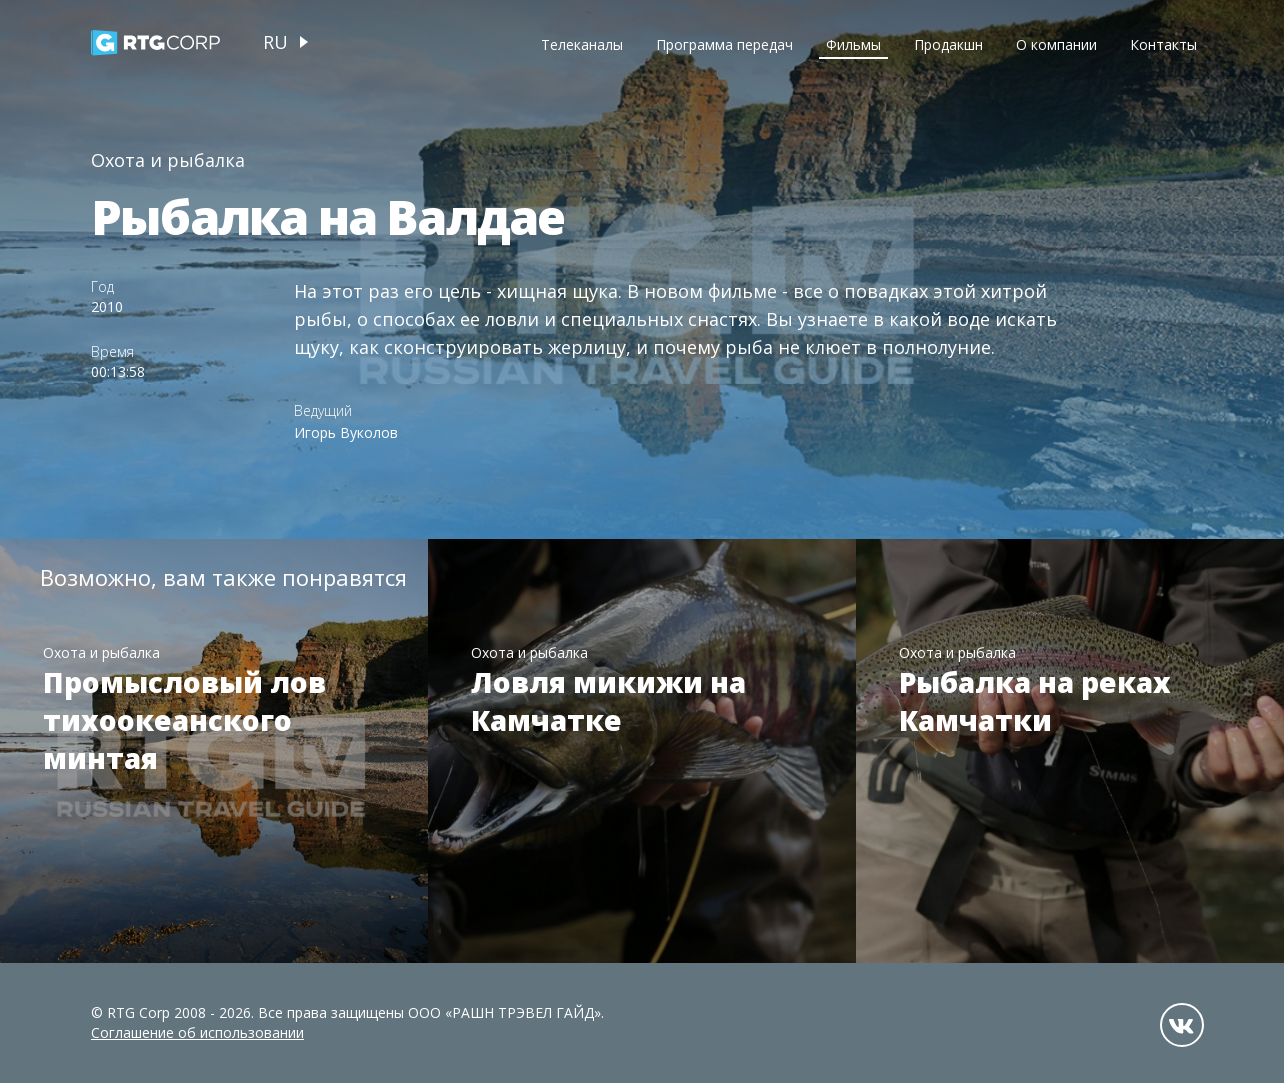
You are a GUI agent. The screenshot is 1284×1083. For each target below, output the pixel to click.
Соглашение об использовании (197, 1032)
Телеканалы (582, 44)
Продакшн (948, 44)
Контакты (1163, 44)
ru (275, 42)
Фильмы (853, 44)
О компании (1056, 44)
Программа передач (724, 44)
